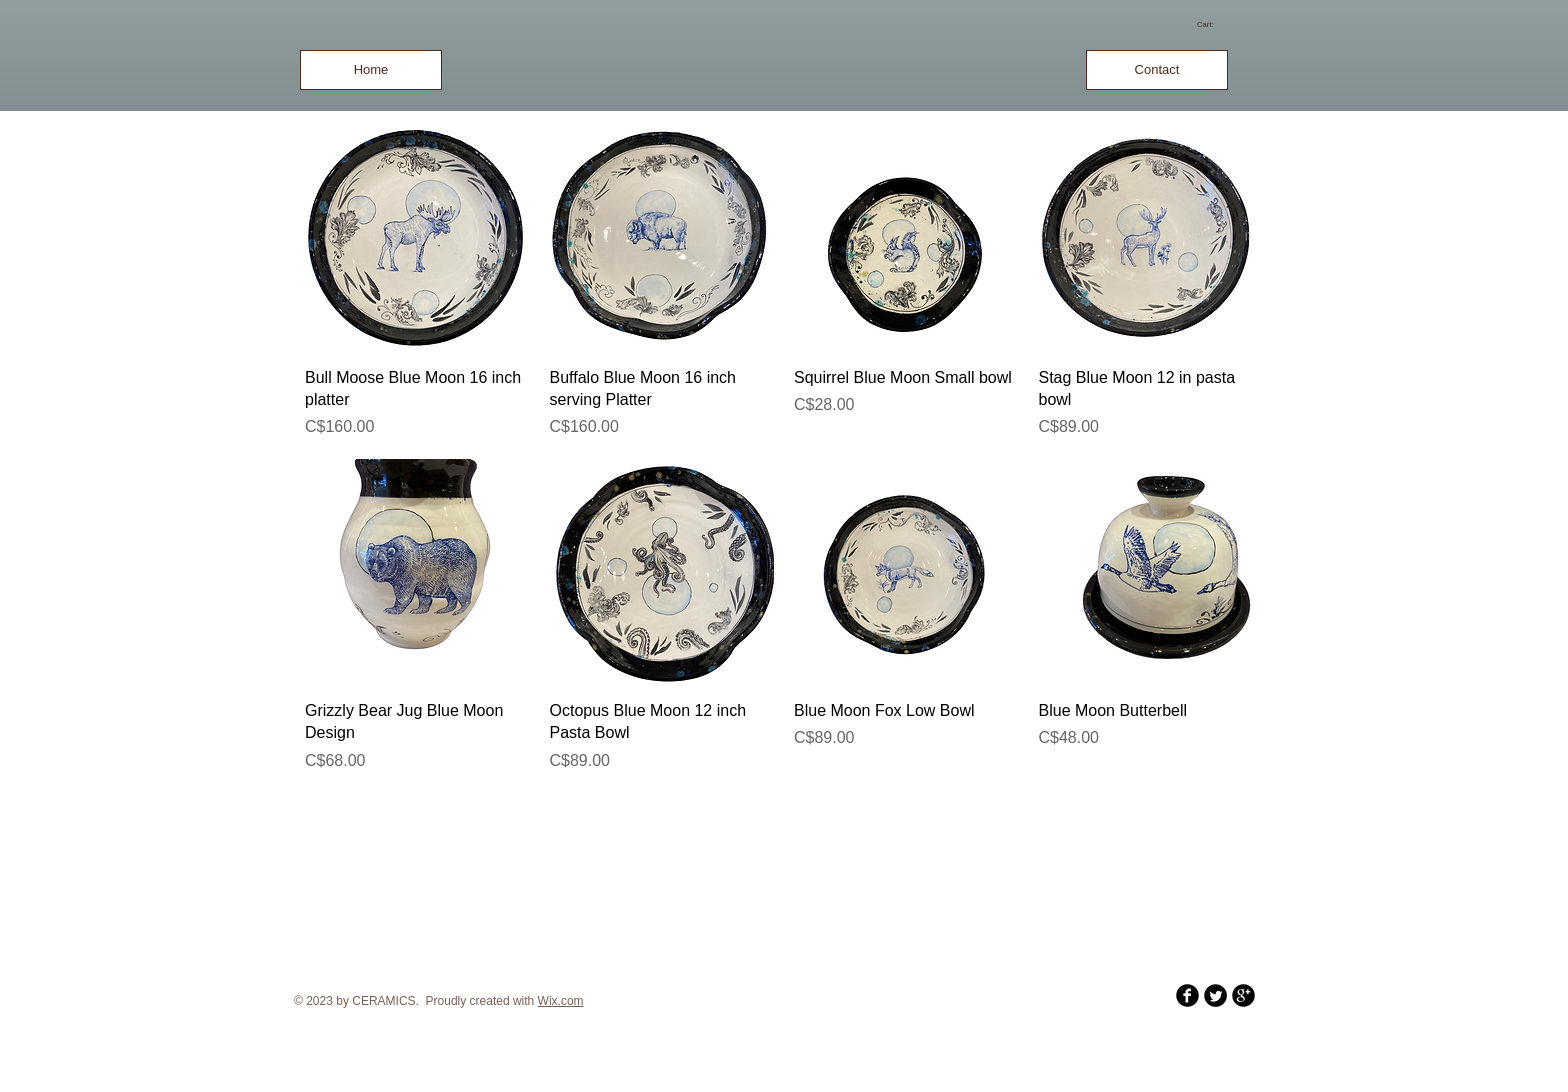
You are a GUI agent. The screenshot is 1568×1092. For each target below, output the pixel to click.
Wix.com (561, 1001)
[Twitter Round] (1215, 995)
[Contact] (1157, 70)
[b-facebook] (1187, 995)
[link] (1212, 24)
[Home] (371, 70)
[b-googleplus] (1243, 995)
